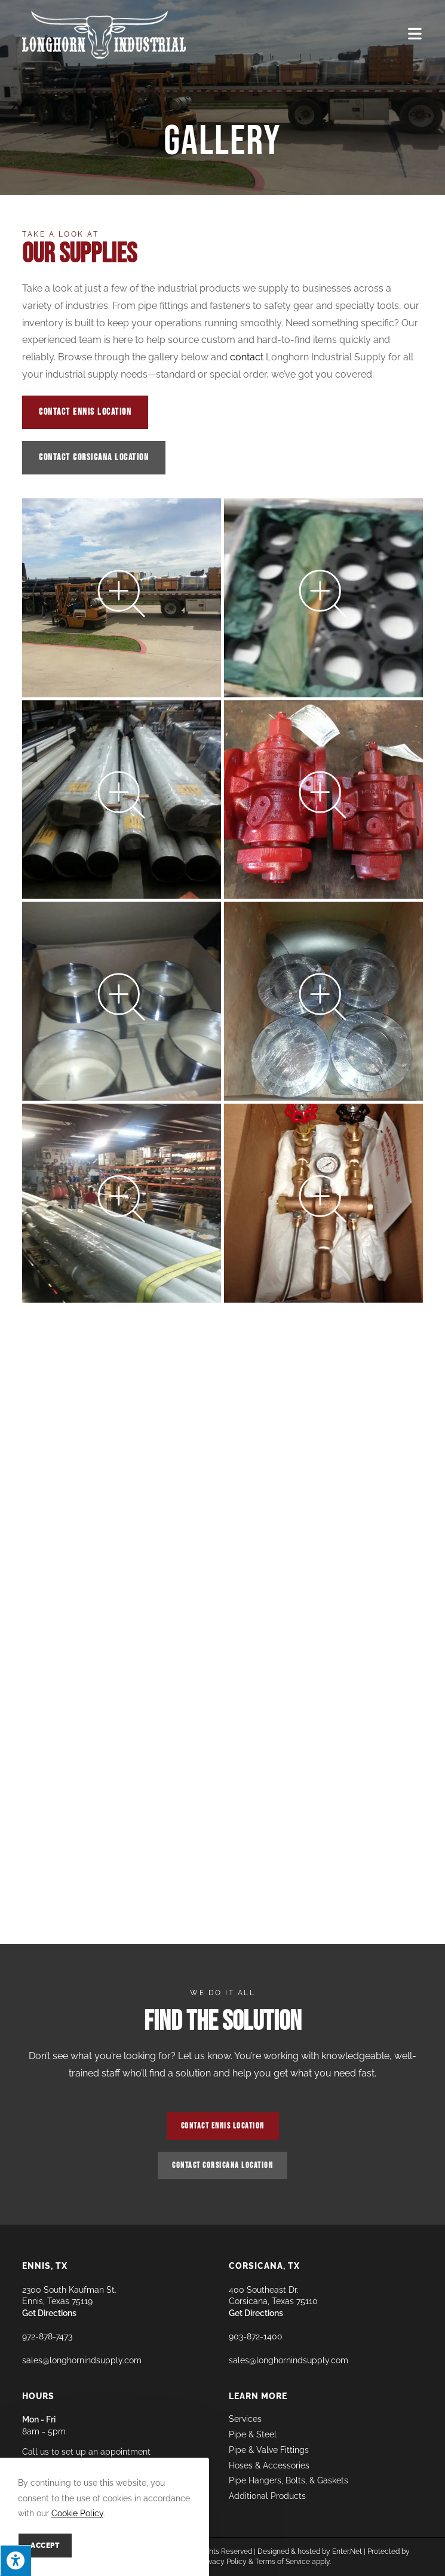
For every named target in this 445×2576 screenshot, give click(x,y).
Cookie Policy (77, 2513)
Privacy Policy (223, 2561)
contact (246, 357)
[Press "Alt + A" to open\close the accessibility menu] (15, 2560)
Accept (45, 2545)
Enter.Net (347, 2551)
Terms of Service (282, 2561)
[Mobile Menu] (415, 34)
